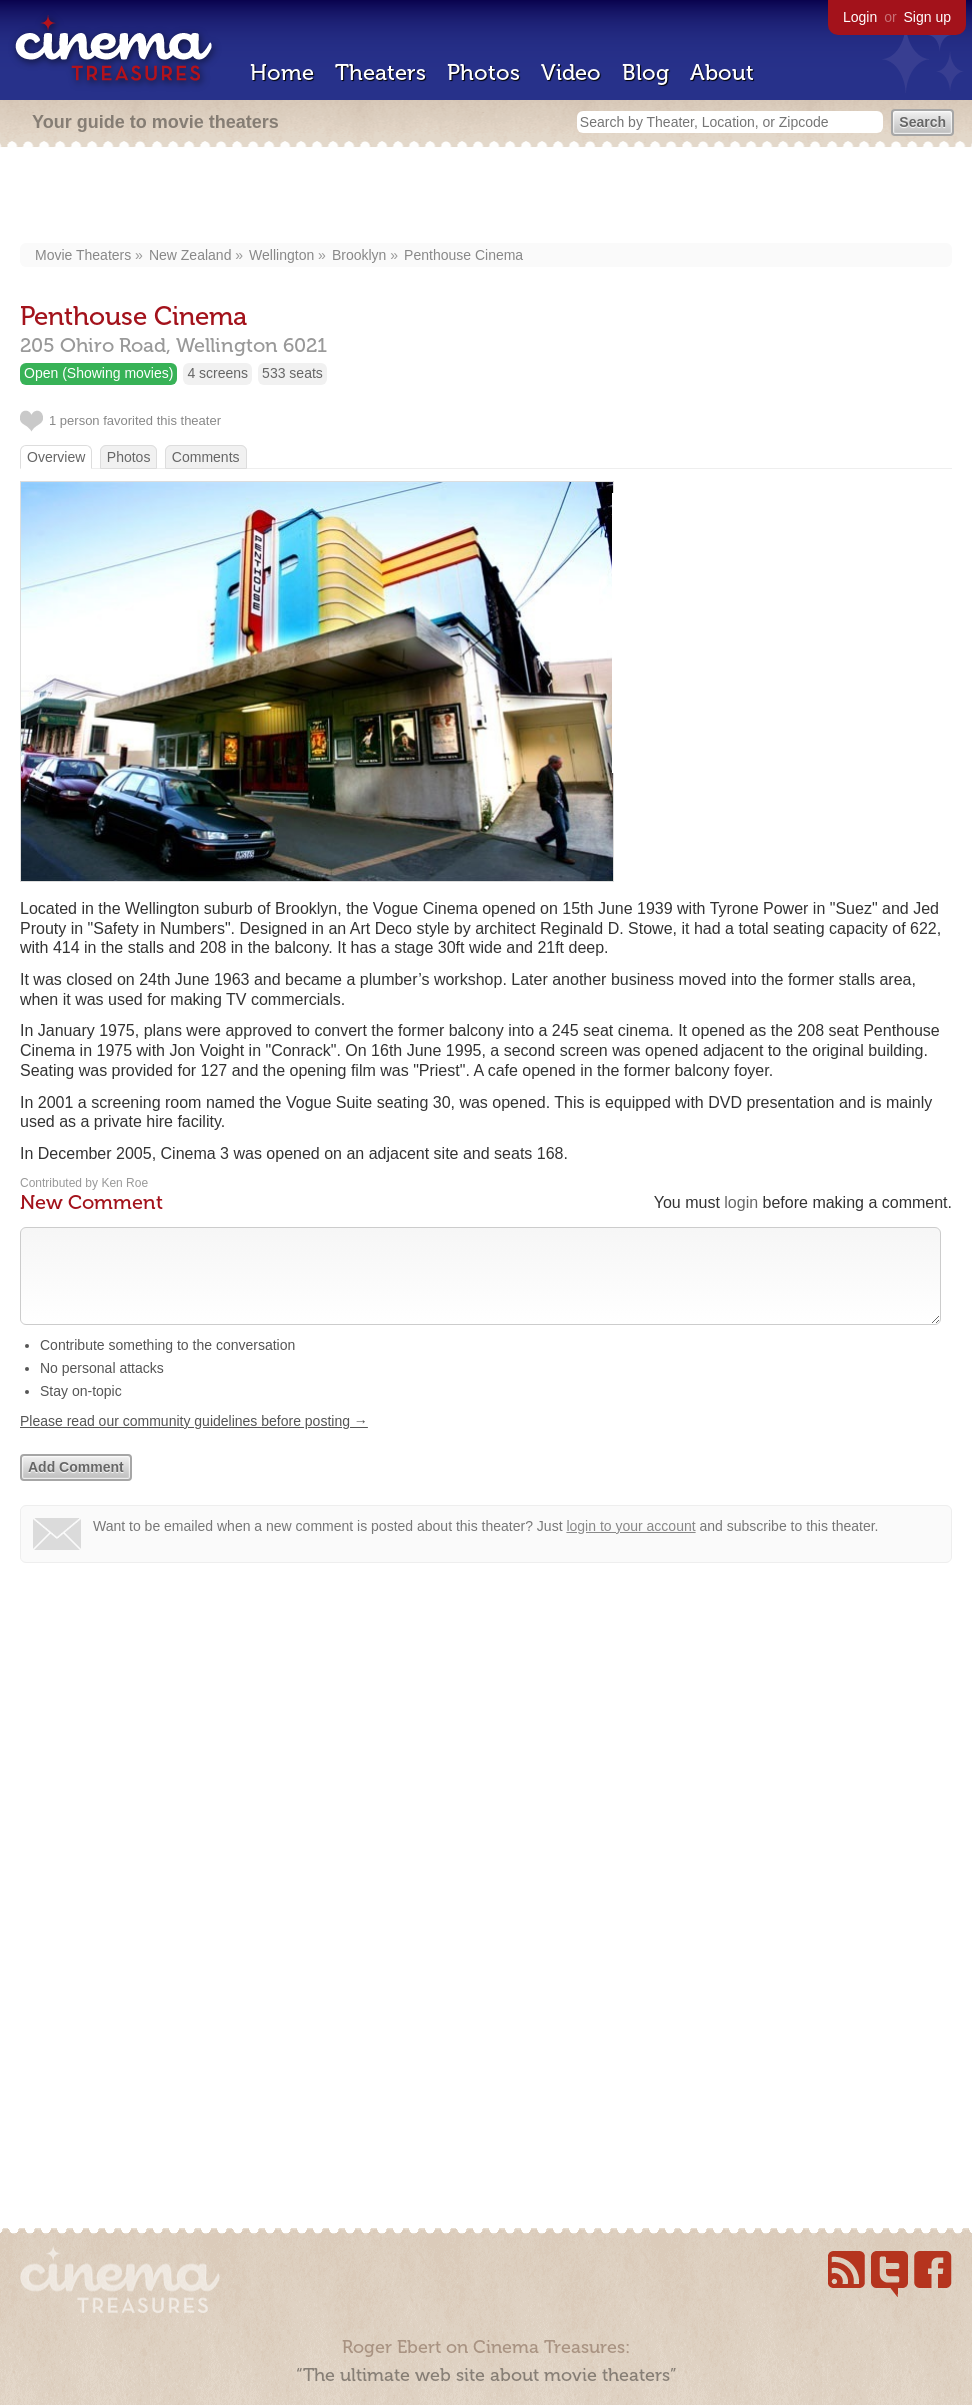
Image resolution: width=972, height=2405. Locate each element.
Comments (206, 457)
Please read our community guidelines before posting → (194, 1441)
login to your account (630, 1546)
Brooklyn (359, 255)
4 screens (217, 373)
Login (860, 17)
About (722, 72)
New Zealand (190, 255)
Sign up (927, 17)
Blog (645, 72)
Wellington (281, 255)
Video (571, 72)
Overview (56, 457)
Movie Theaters (83, 255)
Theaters (380, 72)
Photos (483, 72)
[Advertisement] (486, 197)
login (741, 1202)
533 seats (292, 373)
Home (282, 72)
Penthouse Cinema (463, 255)
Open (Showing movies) (98, 373)
